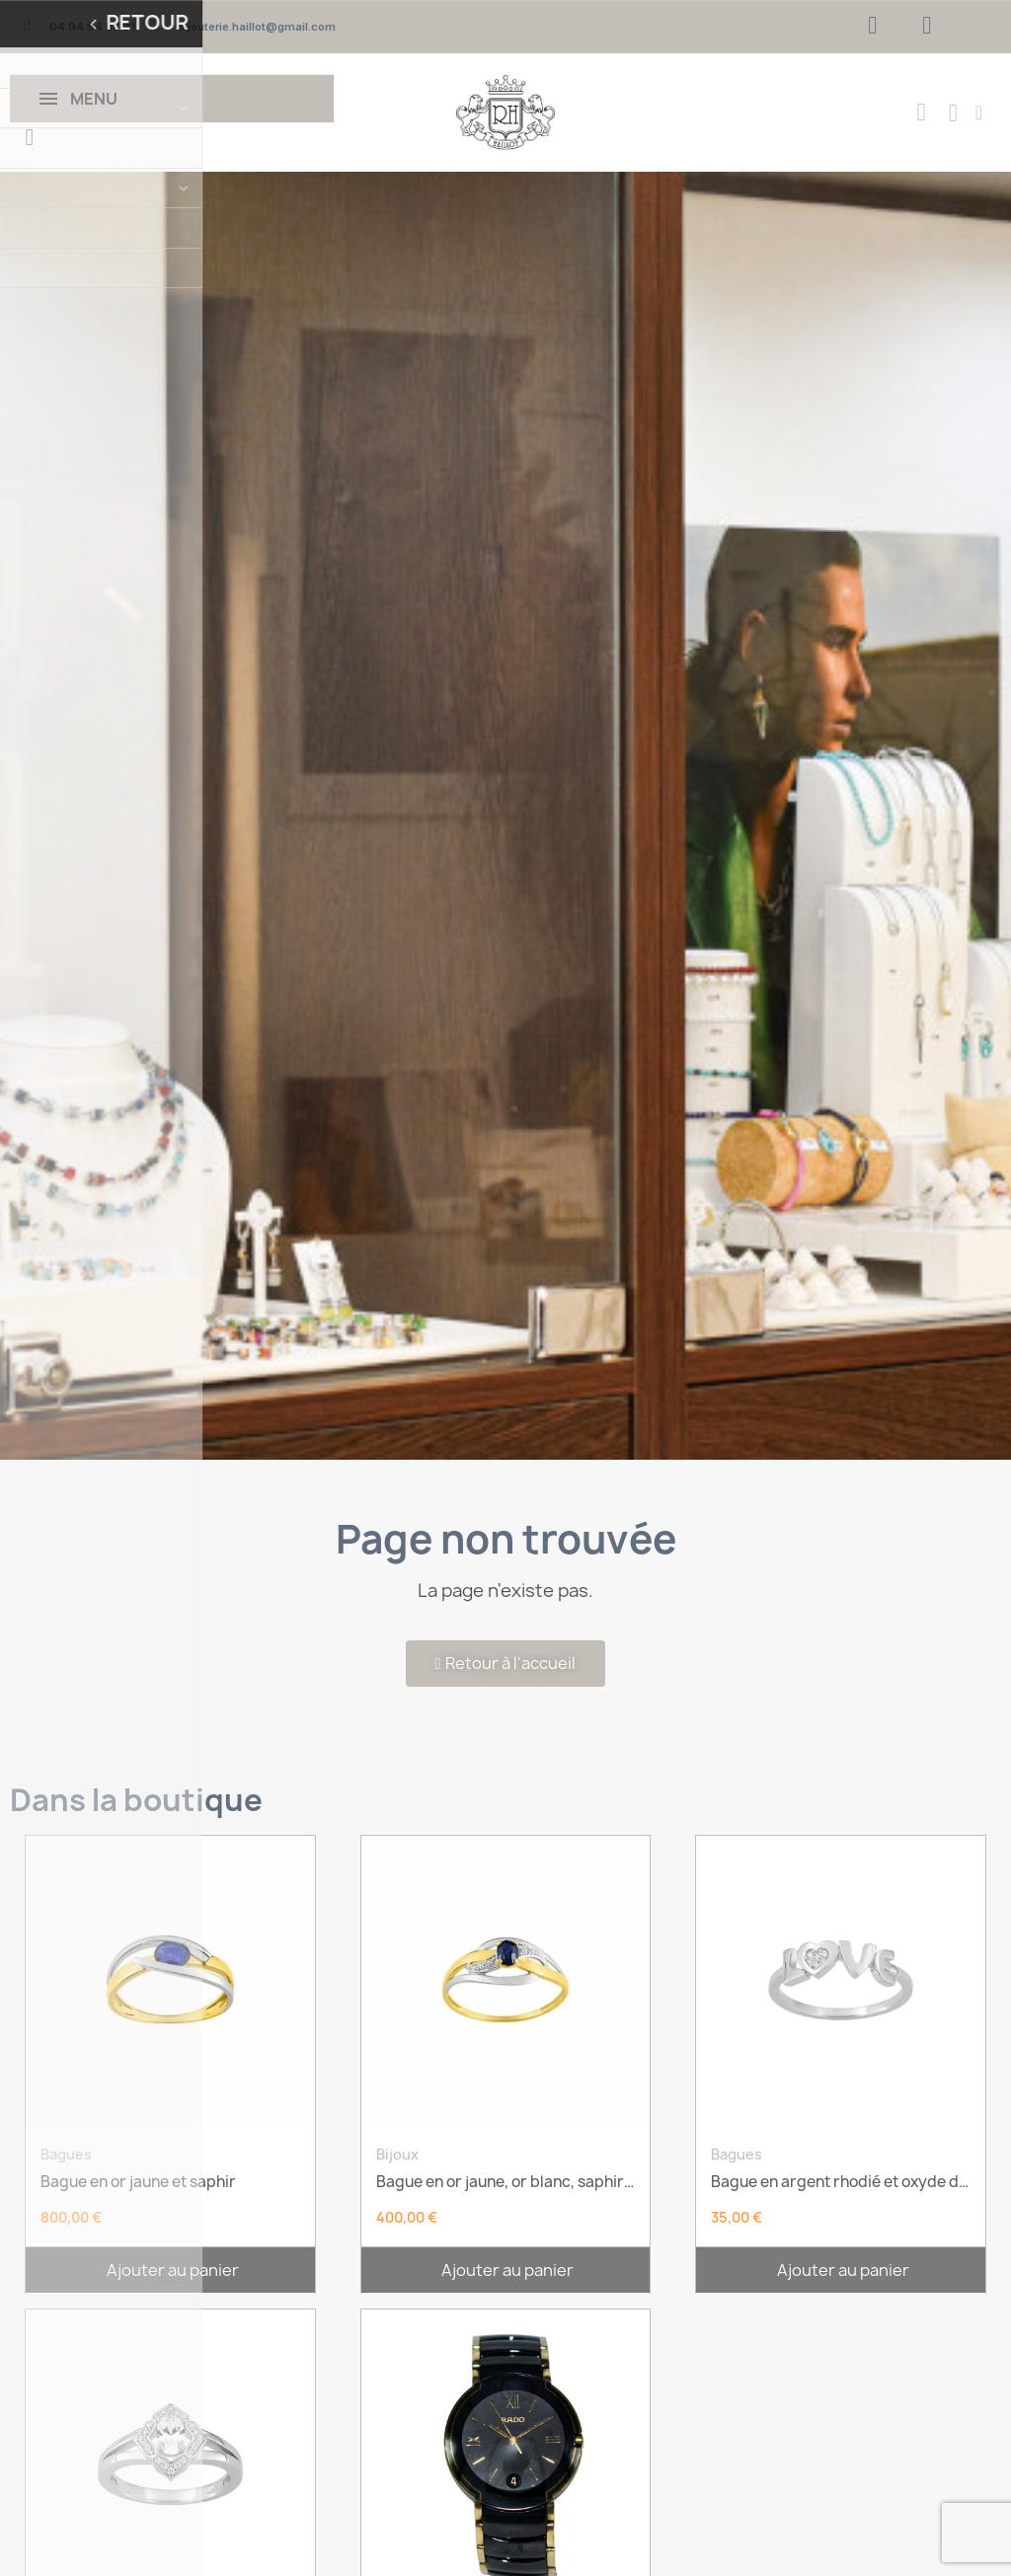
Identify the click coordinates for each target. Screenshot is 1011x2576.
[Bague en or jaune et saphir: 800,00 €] (170, 2041)
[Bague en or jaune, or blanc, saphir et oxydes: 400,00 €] (506, 2041)
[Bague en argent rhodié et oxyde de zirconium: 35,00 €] (840, 2041)
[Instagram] (927, 24)
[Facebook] (872, 24)
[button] (29, 137)
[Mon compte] (979, 112)
